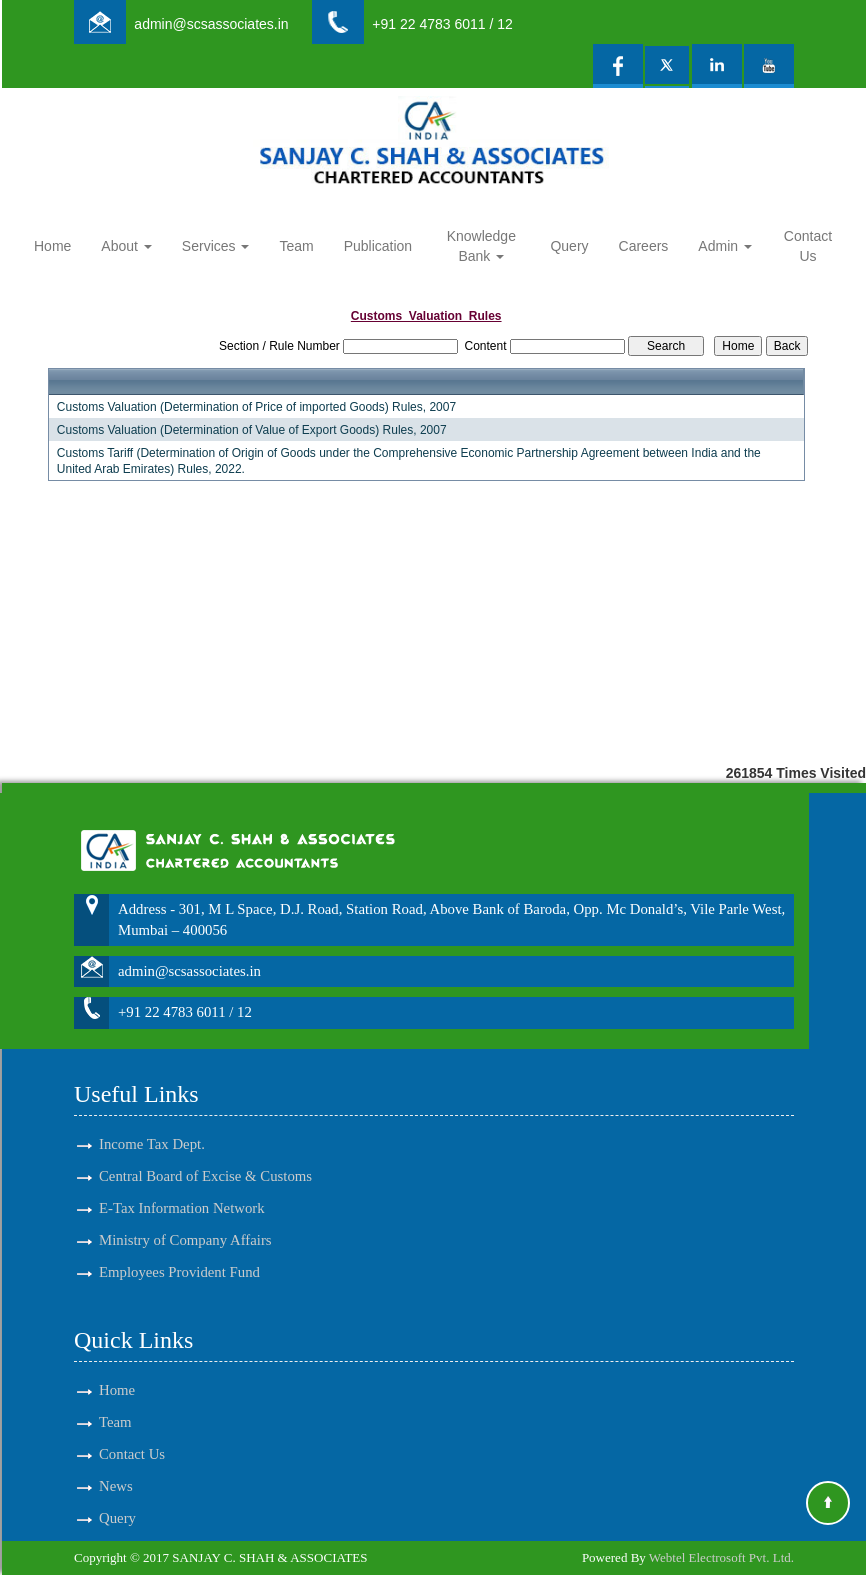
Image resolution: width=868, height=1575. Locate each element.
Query (569, 246)
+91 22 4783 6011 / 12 (442, 24)
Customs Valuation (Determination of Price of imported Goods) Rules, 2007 (256, 407)
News (116, 1457)
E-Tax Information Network (182, 1179)
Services (216, 246)
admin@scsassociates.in (211, 24)
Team (296, 246)
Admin (725, 246)
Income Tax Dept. (152, 1115)
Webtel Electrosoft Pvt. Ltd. (721, 1557)
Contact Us (808, 246)
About (126, 246)
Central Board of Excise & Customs (205, 1147)
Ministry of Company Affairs (185, 1211)
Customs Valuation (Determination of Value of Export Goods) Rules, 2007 (252, 430)
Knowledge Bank (481, 246)
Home (52, 246)
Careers (644, 246)
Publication (378, 246)
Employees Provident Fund (179, 1243)
